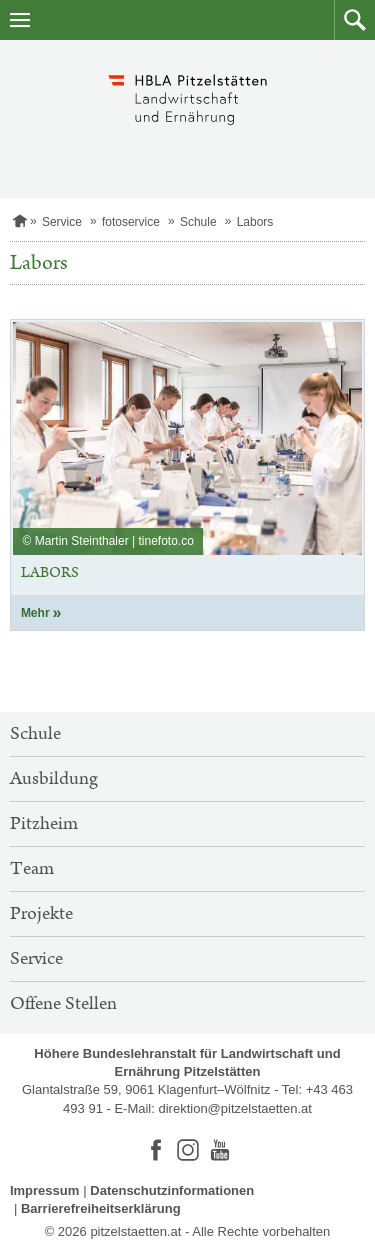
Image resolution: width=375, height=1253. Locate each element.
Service (62, 222)
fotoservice (131, 222)
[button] (354, 20)
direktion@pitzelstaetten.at (234, 1108)
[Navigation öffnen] (20, 20)
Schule (198, 222)
